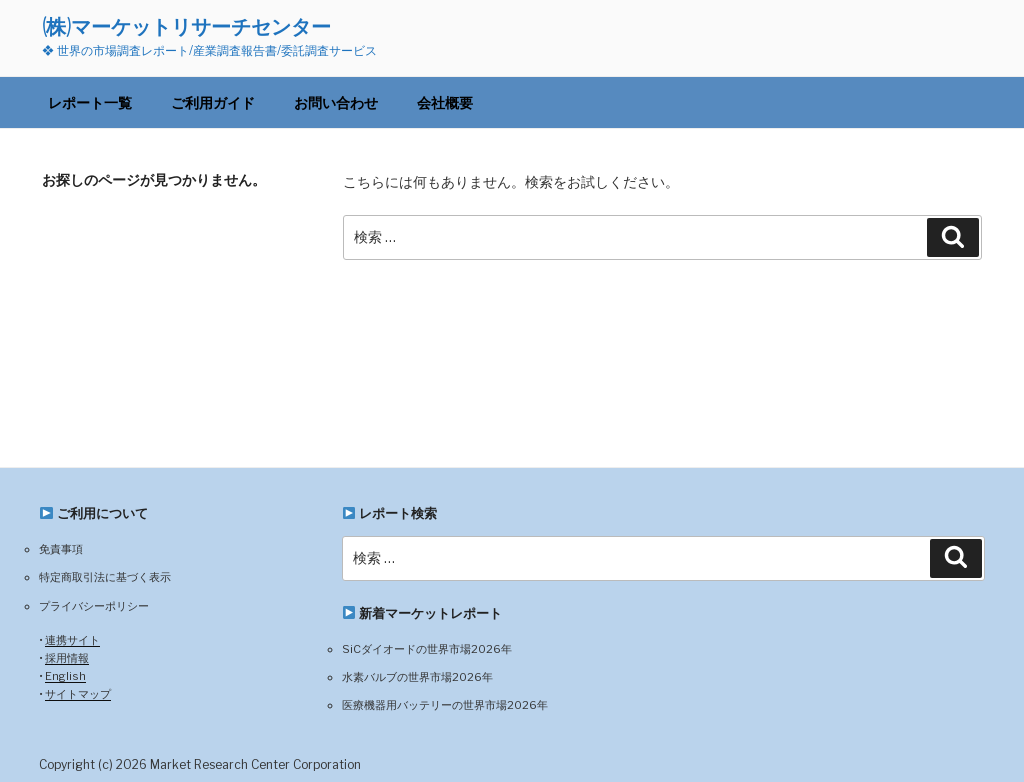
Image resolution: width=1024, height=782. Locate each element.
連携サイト (72, 640)
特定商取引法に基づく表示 (105, 577)
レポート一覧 (90, 102)
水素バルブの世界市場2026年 (417, 677)
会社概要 (445, 102)
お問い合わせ (336, 102)
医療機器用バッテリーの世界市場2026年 (445, 705)
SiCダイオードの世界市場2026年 (427, 649)
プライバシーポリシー (94, 606)
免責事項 (61, 549)
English (65, 676)
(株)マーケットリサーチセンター (186, 26)
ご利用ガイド (213, 102)
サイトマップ (78, 694)
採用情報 (67, 658)
